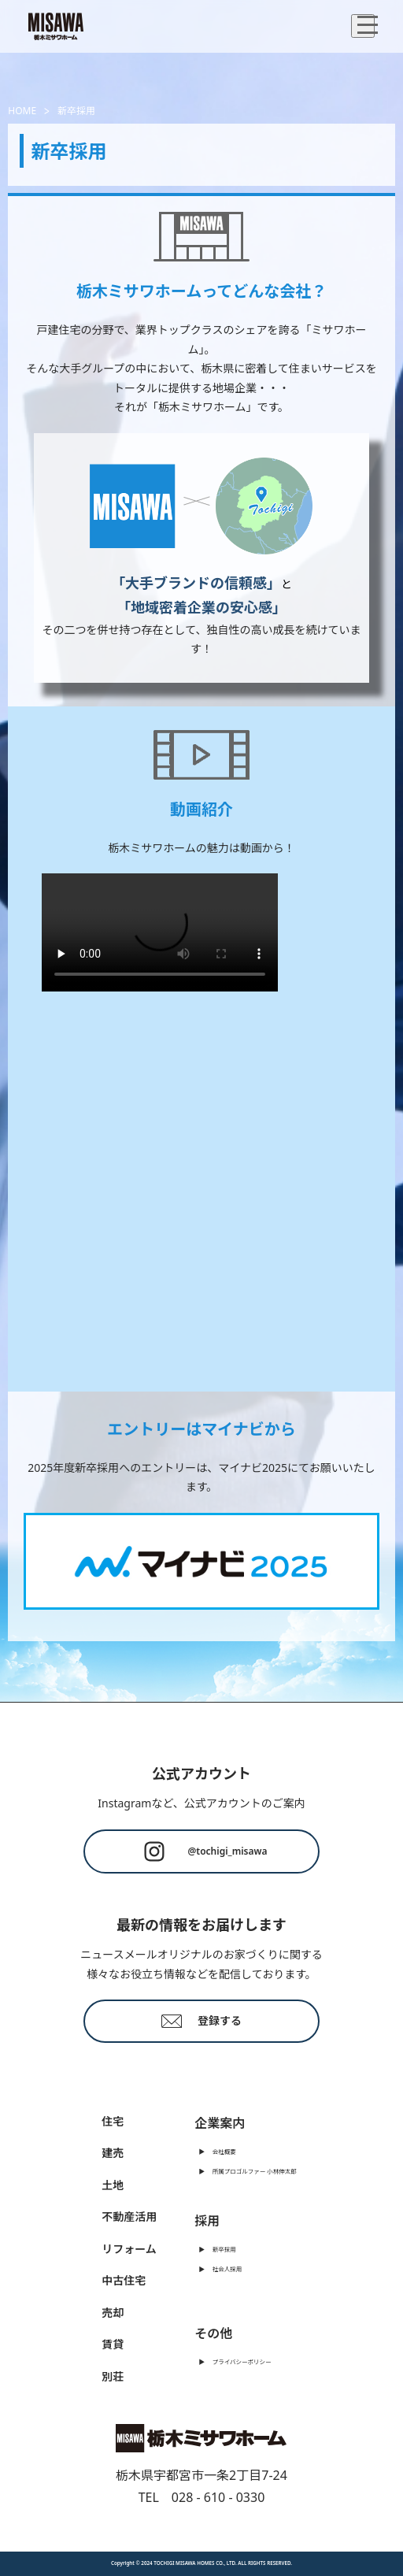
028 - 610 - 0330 (218, 2497)
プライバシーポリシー (242, 2362)
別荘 (113, 2376)
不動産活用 (129, 2216)
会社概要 (224, 2151)
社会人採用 (227, 2269)
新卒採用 (224, 2249)
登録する (201, 2020)
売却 (113, 2312)
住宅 (113, 2121)
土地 (113, 2185)
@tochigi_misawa (202, 1851)
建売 (113, 2152)
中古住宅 (124, 2280)
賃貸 (113, 2344)
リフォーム (129, 2248)
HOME (22, 110)
